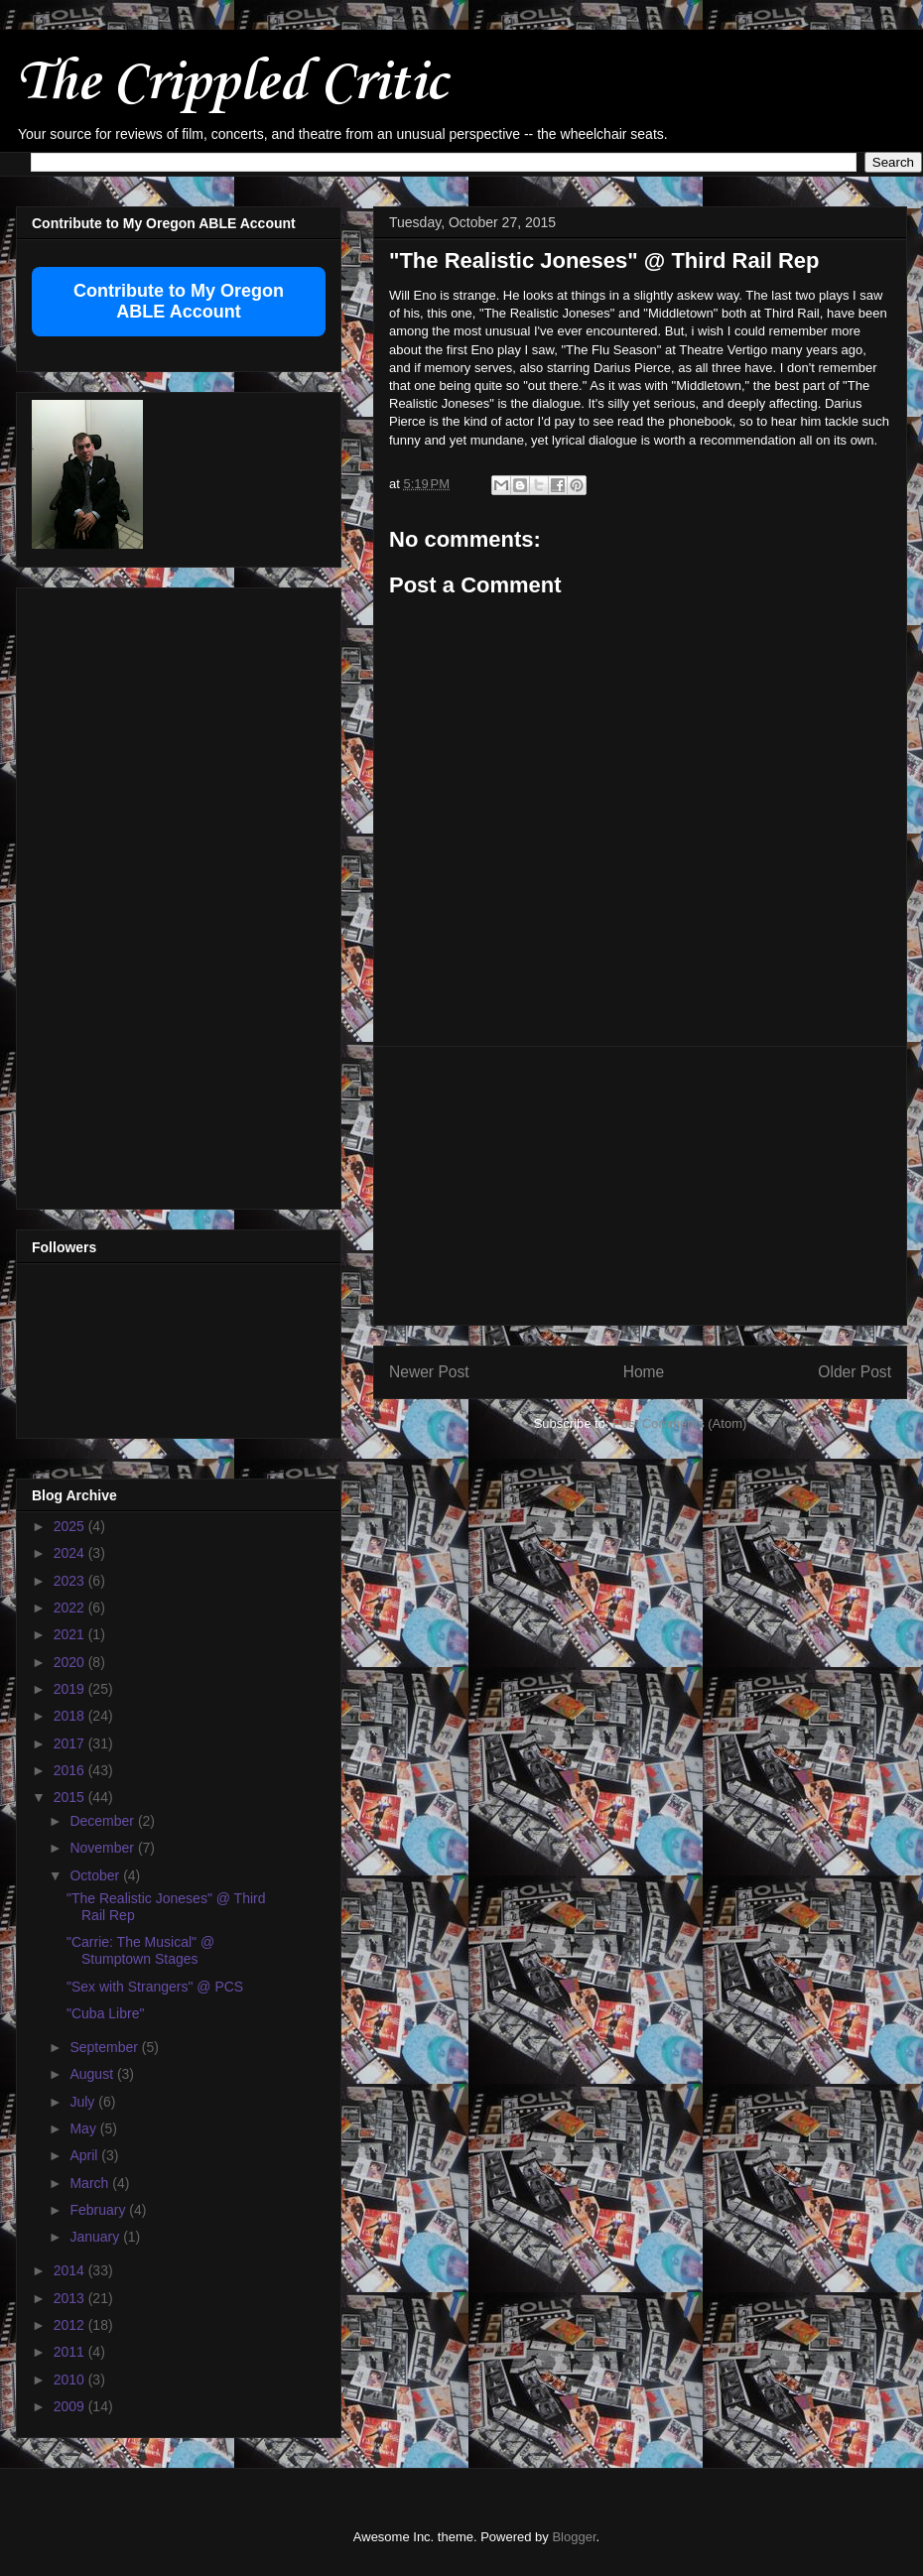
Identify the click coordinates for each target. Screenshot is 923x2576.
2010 (71, 2379)
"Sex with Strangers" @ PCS (154, 1987)
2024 (71, 1553)
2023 (71, 1581)
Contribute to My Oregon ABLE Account (178, 301)
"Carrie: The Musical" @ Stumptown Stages (140, 1950)
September (105, 2047)
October (96, 1875)
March (90, 2183)
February (99, 2210)
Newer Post (429, 1371)
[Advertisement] (111, 893)
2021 (71, 1634)
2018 (71, 1716)
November (103, 1848)
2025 (71, 1526)
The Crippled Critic (231, 84)
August (92, 2074)
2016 (71, 1770)
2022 (71, 1607)
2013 (71, 2298)
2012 (71, 2325)
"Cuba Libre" (105, 2013)
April (85, 2155)
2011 (71, 2352)
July (83, 2102)
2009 (71, 2406)
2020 (71, 1662)
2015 (71, 1797)
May (84, 2128)
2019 (71, 1689)
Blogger (573, 2536)
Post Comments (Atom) (679, 1423)
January (96, 2237)
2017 (71, 1743)
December (103, 1821)
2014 (71, 2270)
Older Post (854, 1371)
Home (644, 1371)
